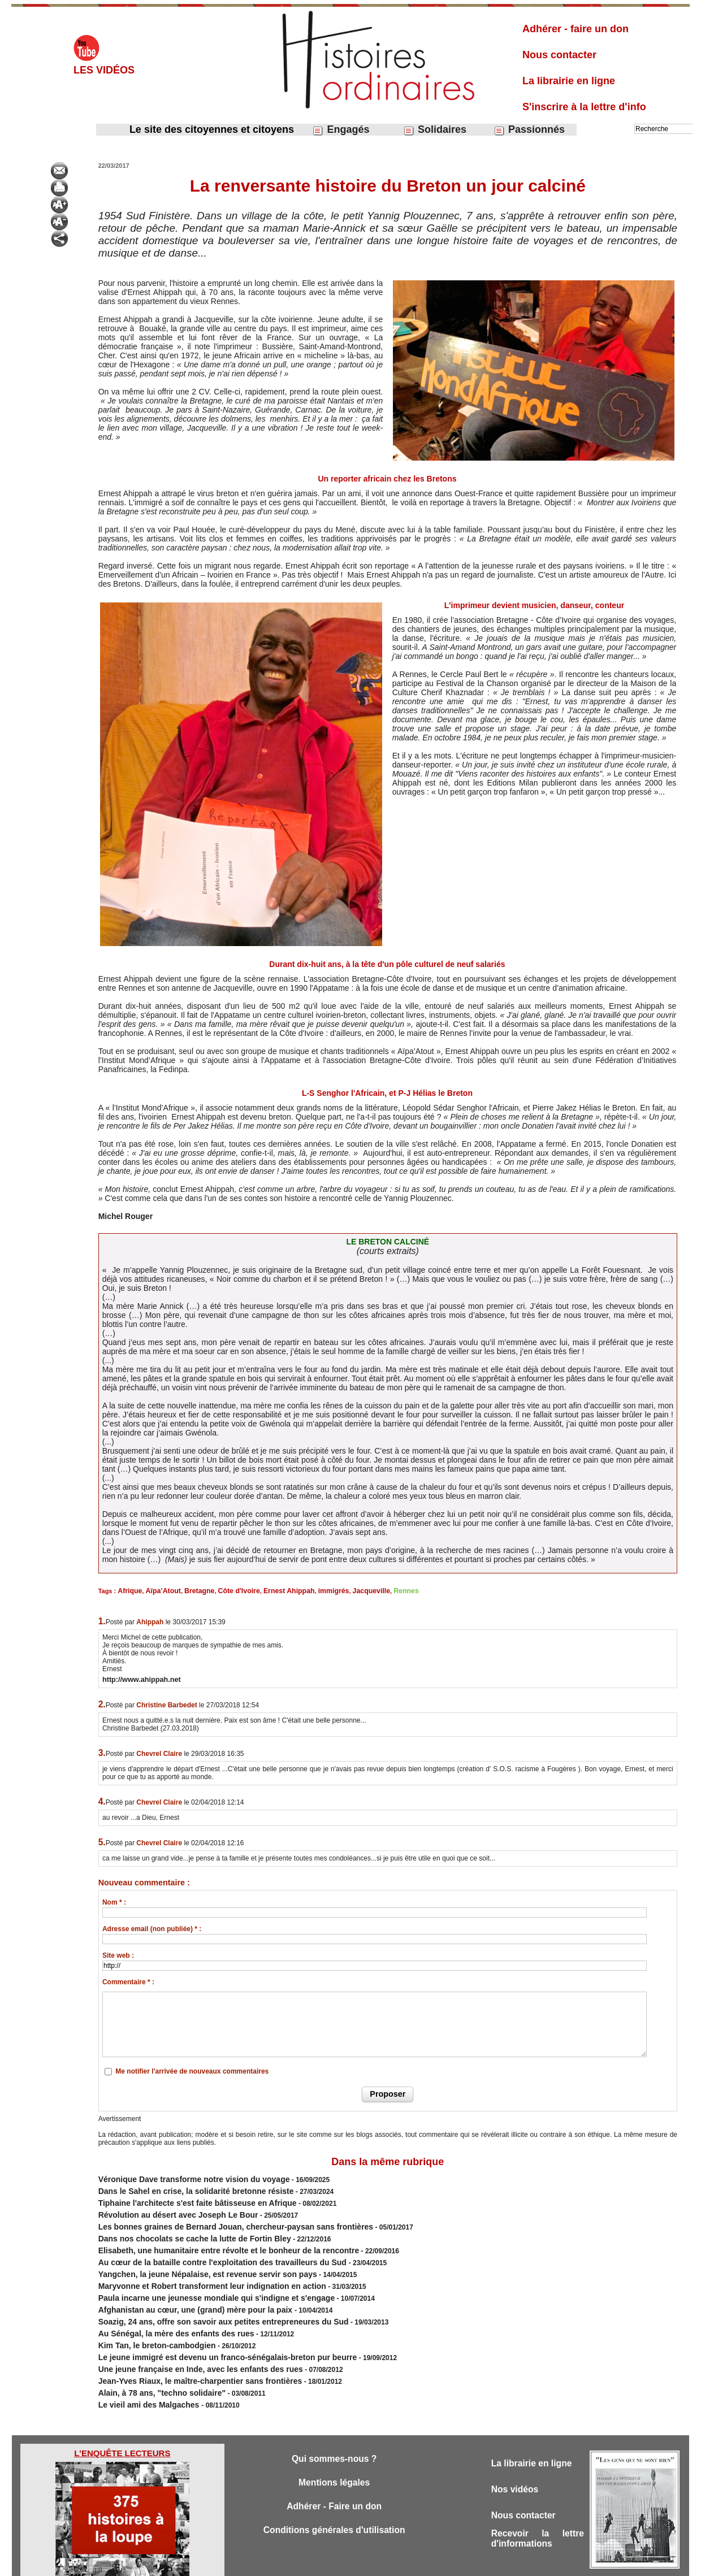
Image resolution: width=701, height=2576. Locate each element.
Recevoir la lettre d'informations (537, 2507)
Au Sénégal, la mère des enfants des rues (165, 2309)
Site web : (118, 1954)
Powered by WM (408, 2564)
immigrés (312, 1590)
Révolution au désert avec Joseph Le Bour (167, 2207)
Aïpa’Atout (158, 1590)
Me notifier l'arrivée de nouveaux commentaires (192, 2070)
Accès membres (292, 2564)
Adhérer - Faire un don (334, 2473)
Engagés (340, 130)
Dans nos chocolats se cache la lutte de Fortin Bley (181, 2228)
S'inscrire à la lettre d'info (584, 106)
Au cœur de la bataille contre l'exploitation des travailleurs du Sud (205, 2248)
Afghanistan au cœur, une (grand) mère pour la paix (182, 2289)
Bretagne (191, 1590)
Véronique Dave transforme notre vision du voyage (180, 2177)
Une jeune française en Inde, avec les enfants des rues (186, 2340)
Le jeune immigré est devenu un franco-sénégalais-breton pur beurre (209, 2330)
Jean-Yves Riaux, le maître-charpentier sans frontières (185, 2350)
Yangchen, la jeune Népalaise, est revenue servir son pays (192, 2258)
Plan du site (340, 2564)
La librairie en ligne (568, 80)
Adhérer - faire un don (575, 28)
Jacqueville (345, 1590)
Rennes (377, 1590)
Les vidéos (104, 70)
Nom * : (114, 1901)
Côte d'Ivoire (226, 1590)
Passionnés (529, 130)
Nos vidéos (517, 2455)
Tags (370, 2564)
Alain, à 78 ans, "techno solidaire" (152, 2360)
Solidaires (434, 130)
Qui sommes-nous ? (334, 2423)
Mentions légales (334, 2448)
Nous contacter (559, 54)
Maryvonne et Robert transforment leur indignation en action (196, 2269)
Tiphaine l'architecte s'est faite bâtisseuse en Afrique (183, 2197)
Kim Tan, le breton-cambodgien (148, 2319)
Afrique (129, 1590)
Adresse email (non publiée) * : (151, 1928)
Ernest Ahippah (272, 1590)
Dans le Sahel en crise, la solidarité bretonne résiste (182, 2187)
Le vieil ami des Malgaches (142, 2370)
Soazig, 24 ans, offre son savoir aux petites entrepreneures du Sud (205, 2299)
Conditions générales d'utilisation (334, 2498)
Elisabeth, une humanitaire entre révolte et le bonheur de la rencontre (210, 2238)
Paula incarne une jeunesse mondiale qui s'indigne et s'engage (199, 2279)
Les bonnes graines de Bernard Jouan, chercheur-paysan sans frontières (216, 2218)
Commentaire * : (128, 1981)
